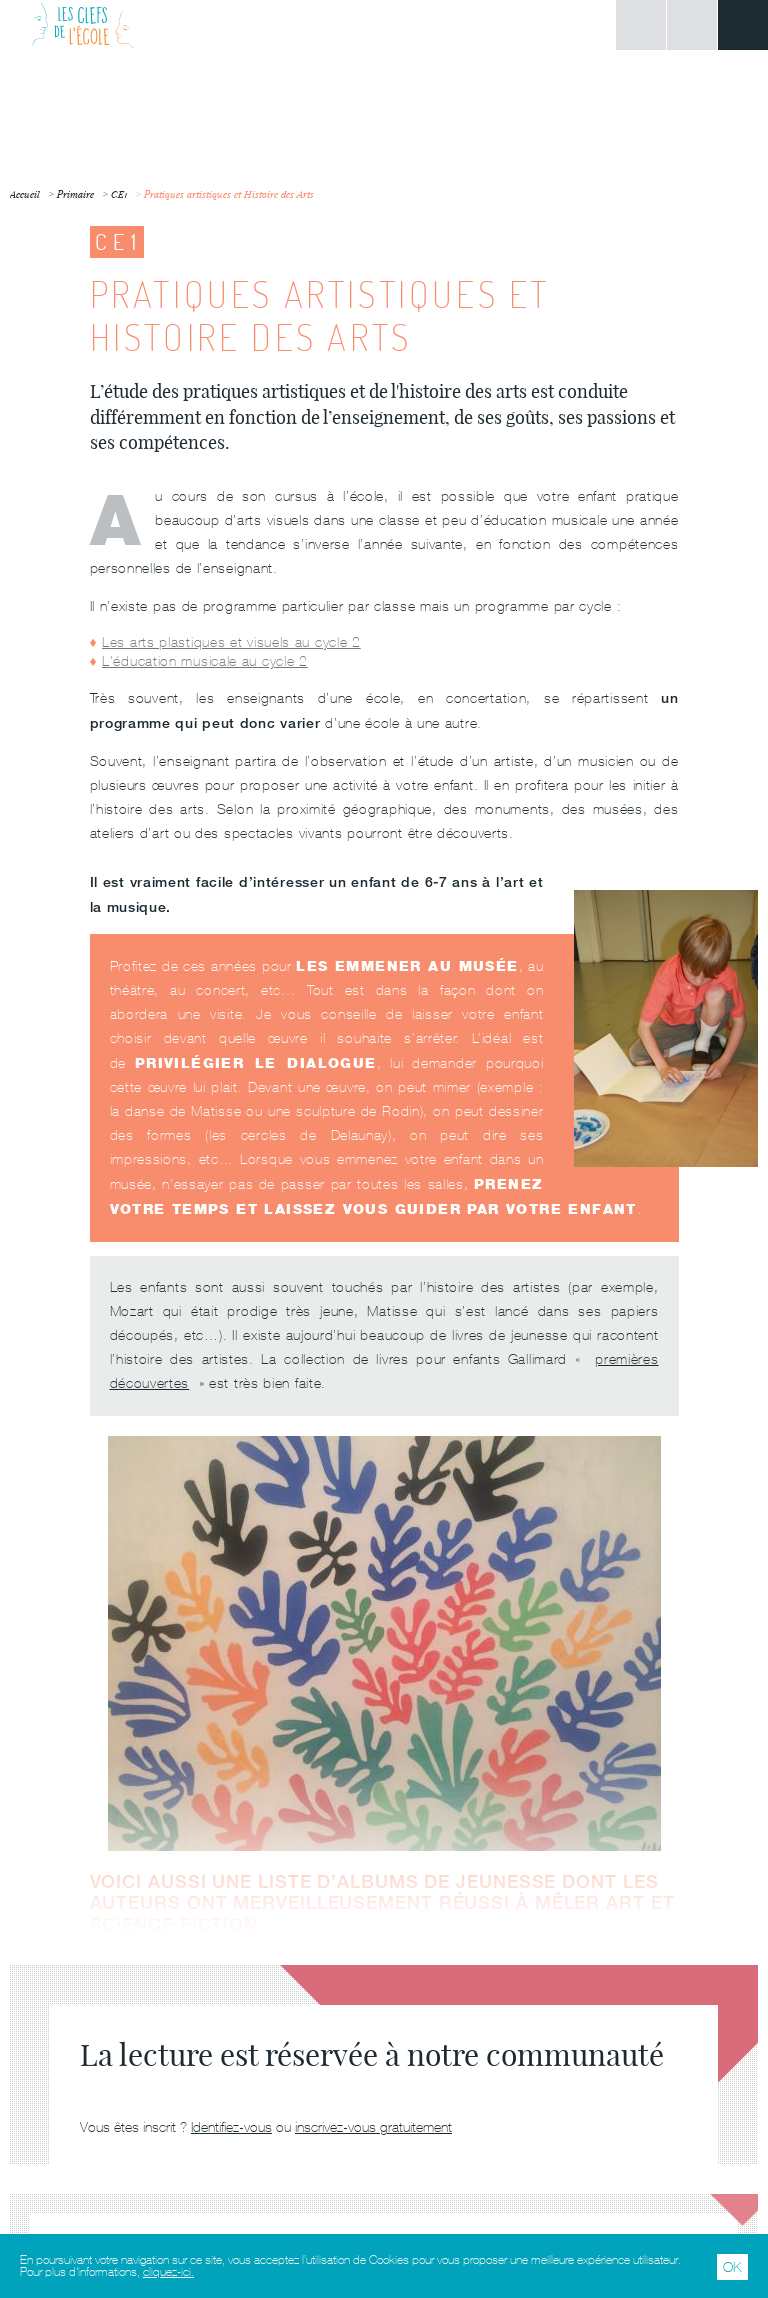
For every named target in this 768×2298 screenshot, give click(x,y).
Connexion (641, 25)
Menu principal (743, 25)
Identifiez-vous (231, 2127)
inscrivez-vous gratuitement (373, 2127)
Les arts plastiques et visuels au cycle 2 (231, 642)
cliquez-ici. (168, 2272)
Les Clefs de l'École (82, 25)
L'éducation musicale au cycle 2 (205, 661)
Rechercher (692, 25)
